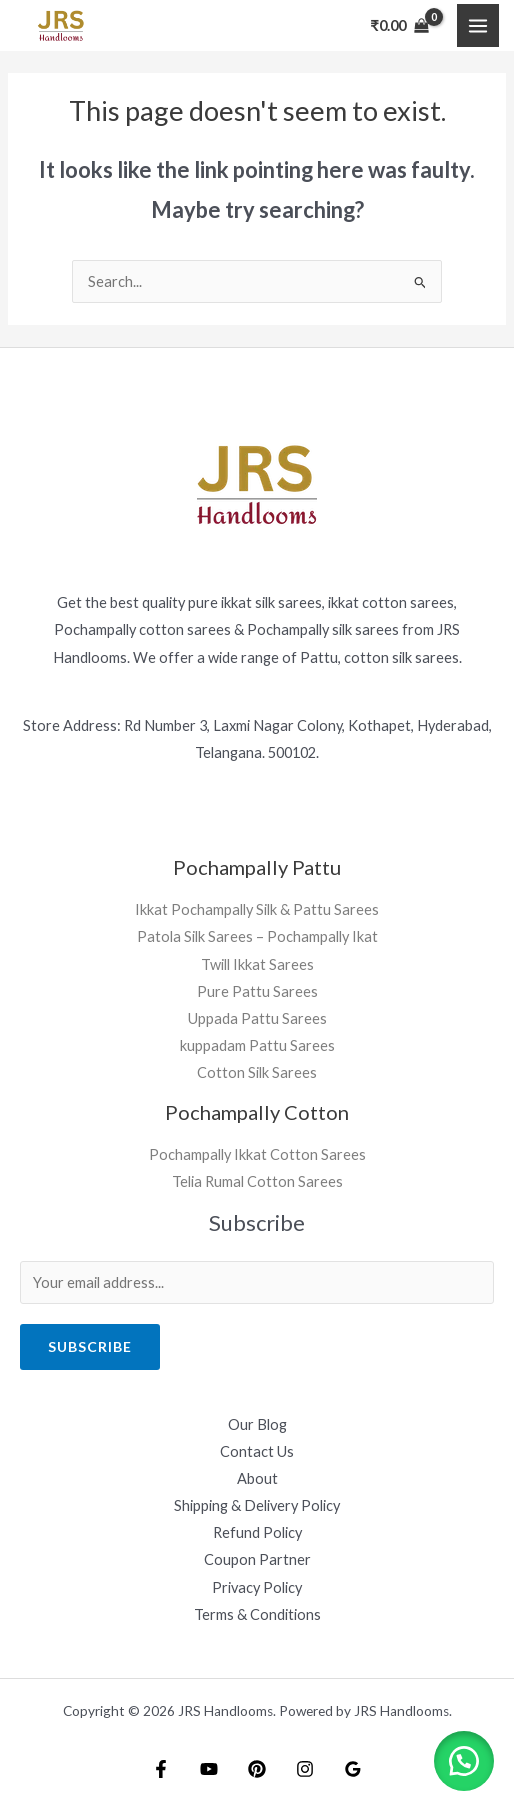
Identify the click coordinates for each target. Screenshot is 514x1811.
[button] (464, 1761)
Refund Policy (257, 1532)
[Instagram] (305, 1769)
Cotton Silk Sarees (257, 1072)
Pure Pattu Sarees (257, 991)
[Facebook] (161, 1769)
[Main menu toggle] (478, 25)
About (257, 1478)
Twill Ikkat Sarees (257, 964)
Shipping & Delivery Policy (257, 1505)
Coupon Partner (257, 1559)
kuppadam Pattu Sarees (257, 1045)
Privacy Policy (257, 1587)
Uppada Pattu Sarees (257, 1018)
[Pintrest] (257, 1769)
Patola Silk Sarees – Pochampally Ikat (257, 936)
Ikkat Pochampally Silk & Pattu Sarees (257, 909)
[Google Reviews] (353, 1769)
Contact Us (257, 1451)
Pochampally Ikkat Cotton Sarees (257, 1154)
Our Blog (257, 1424)
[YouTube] (209, 1769)
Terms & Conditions (257, 1614)
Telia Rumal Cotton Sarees (257, 1181)
